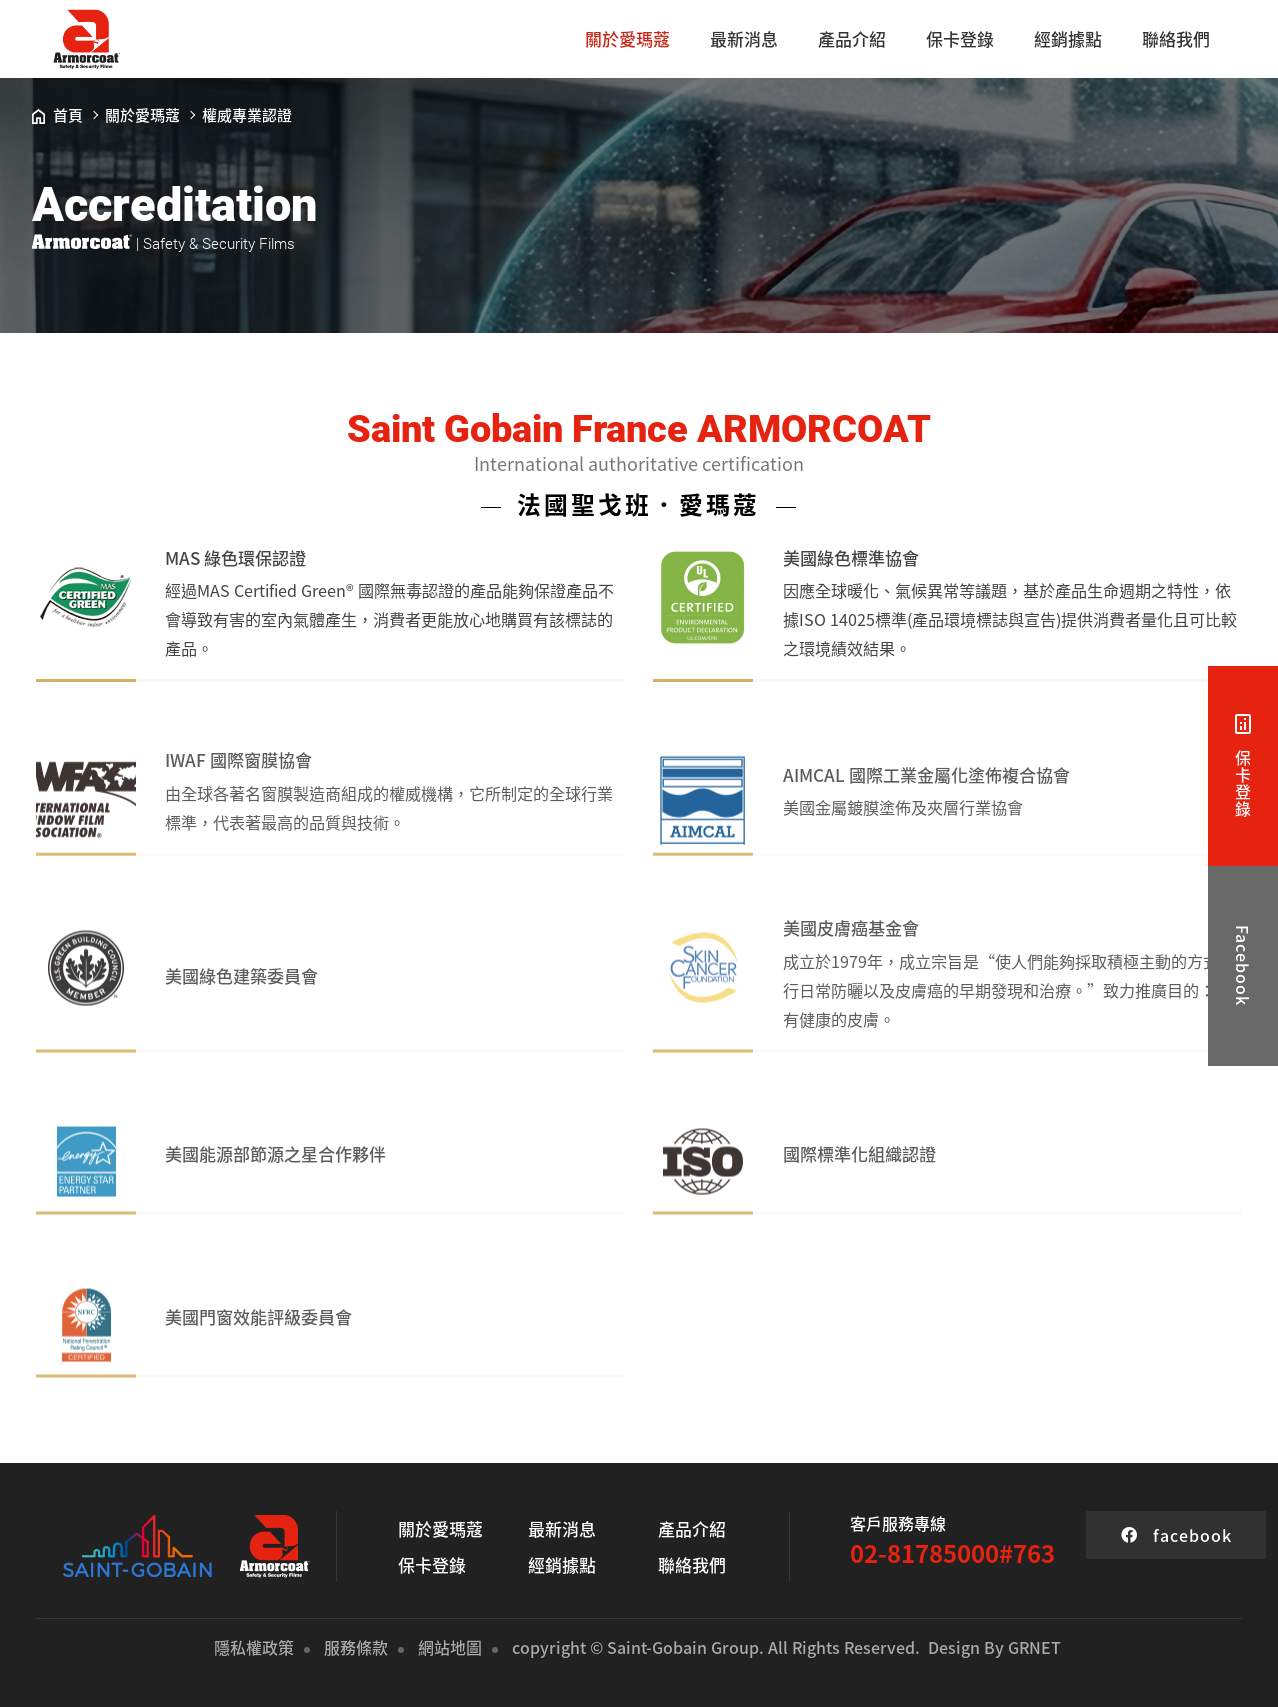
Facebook (1243, 965)
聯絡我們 (1176, 38)
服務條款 (356, 1647)
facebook (1176, 1535)
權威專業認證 (247, 115)
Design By (966, 1647)
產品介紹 (852, 38)
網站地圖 (450, 1647)
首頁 (57, 115)
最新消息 (744, 38)
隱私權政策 (254, 1647)
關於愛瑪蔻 (627, 38)
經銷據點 (1068, 38)
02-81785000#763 (952, 1553)
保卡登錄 (960, 38)
